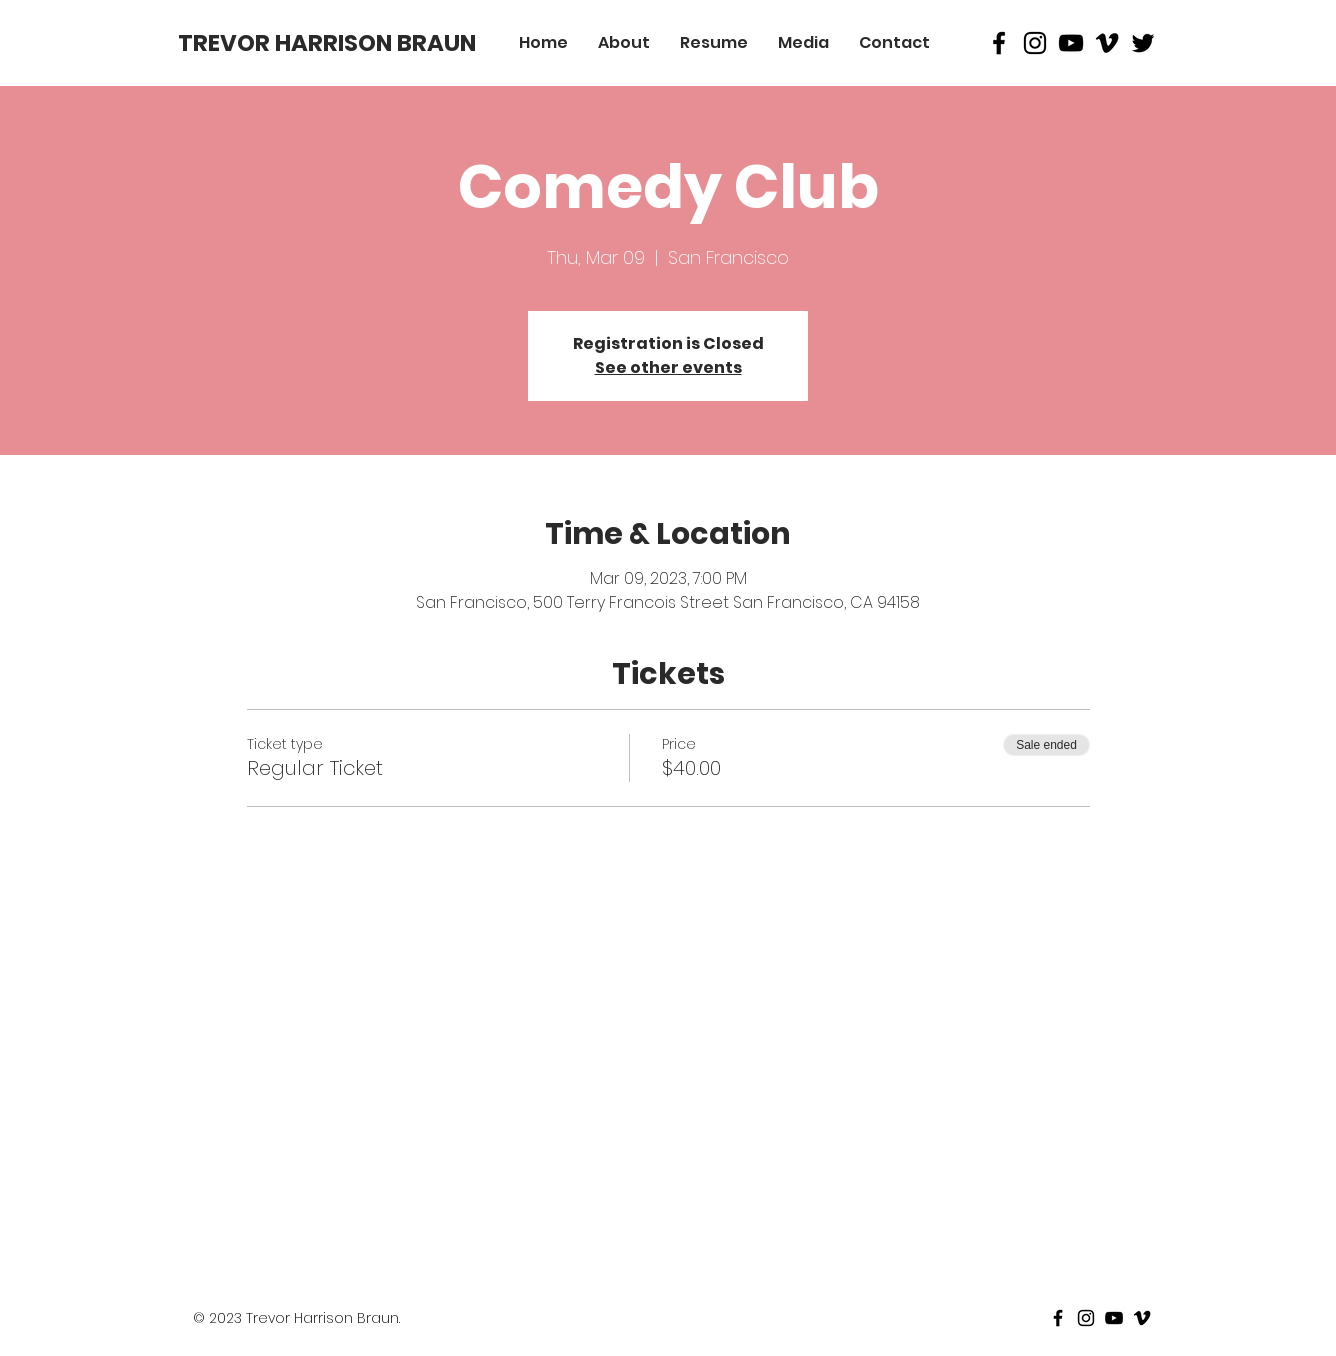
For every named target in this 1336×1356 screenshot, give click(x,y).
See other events (668, 367)
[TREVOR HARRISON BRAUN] (327, 43)
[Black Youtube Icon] (1071, 43)
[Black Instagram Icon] (1035, 43)
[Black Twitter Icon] (1143, 43)
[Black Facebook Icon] (999, 43)
